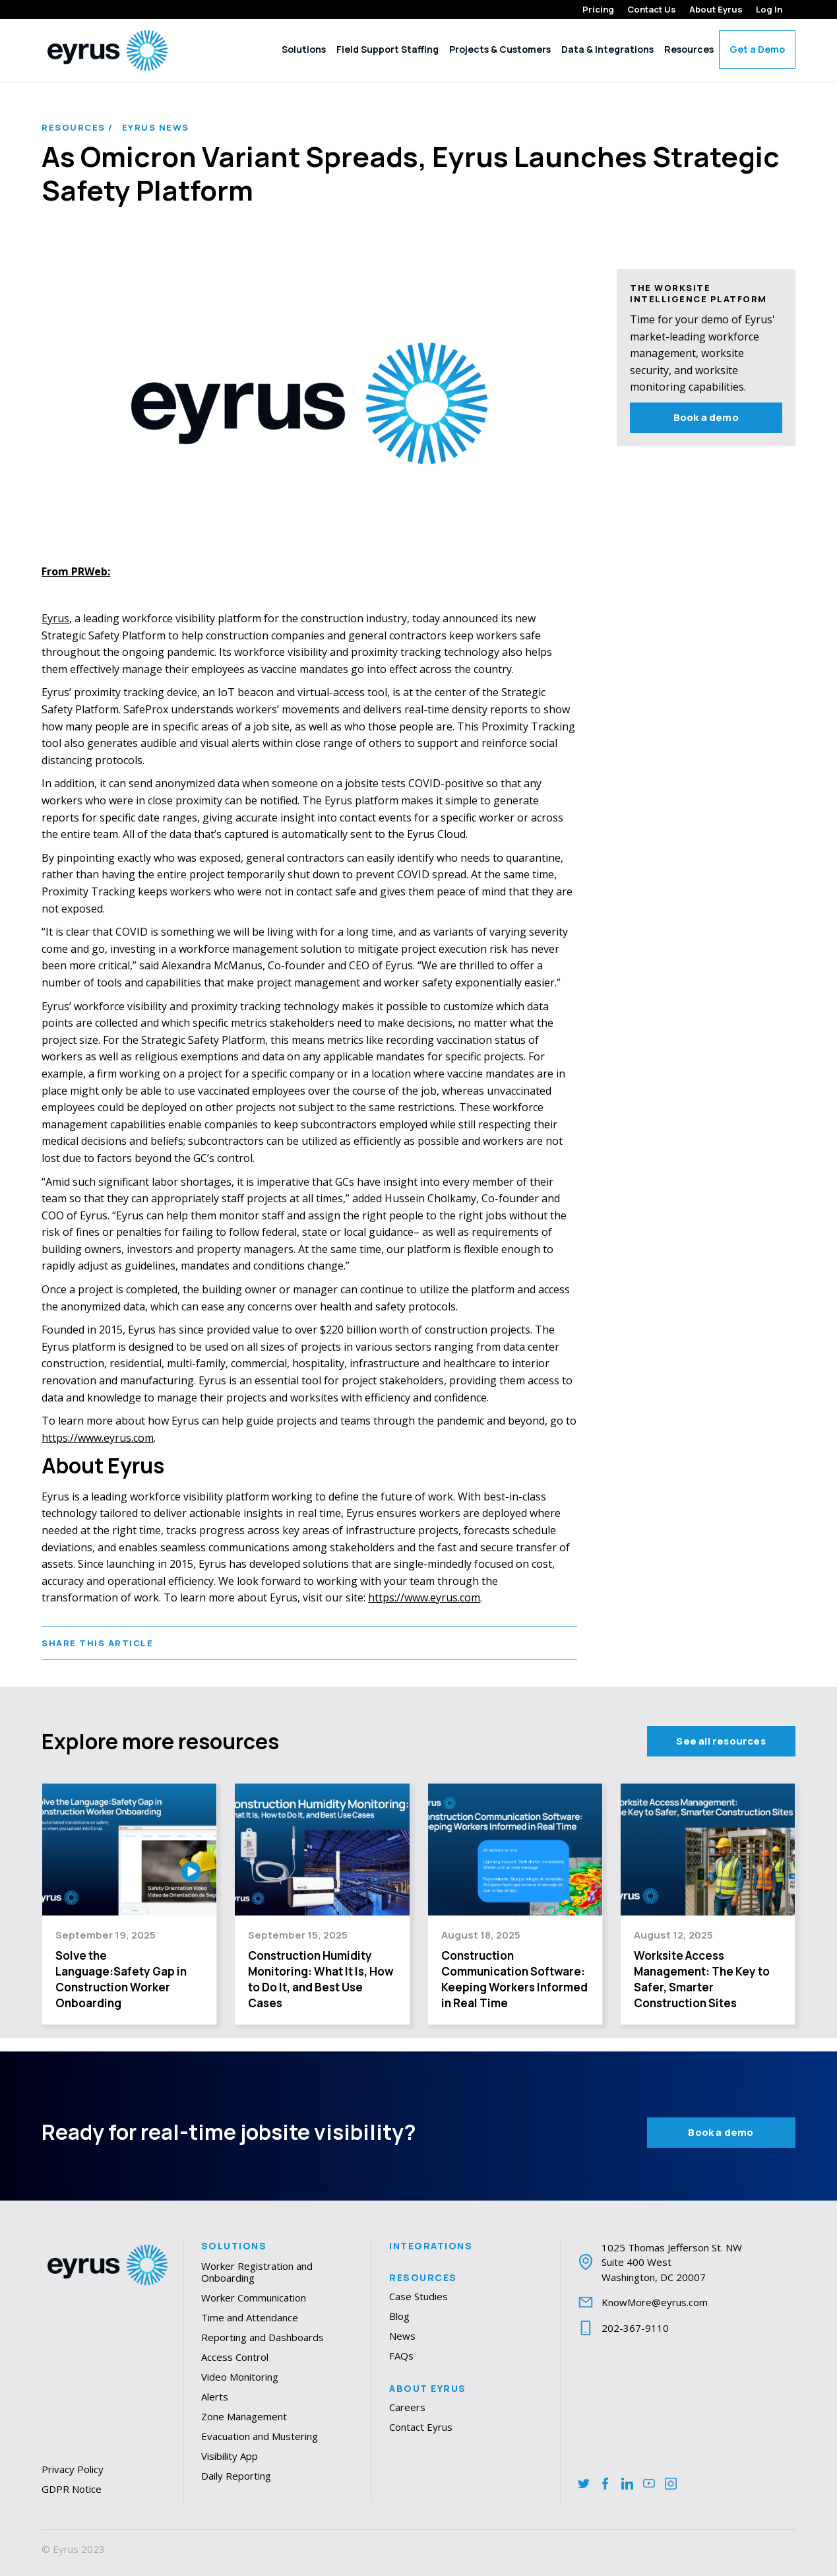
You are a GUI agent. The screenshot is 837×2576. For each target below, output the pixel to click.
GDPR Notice (72, 2489)
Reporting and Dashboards (262, 2337)
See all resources (720, 1741)
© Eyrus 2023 (73, 2549)
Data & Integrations (607, 49)
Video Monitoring (239, 2377)
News (402, 2336)
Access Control (234, 2357)
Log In (769, 9)
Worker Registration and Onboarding (257, 2272)
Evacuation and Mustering (259, 2436)
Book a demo (706, 417)
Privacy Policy (73, 2469)
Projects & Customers (500, 49)
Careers (407, 2407)
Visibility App (229, 2456)
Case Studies (418, 2296)
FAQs (401, 2356)
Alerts (214, 2396)
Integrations (430, 2246)
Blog (399, 2316)
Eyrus (55, 618)
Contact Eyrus (420, 2427)
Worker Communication (253, 2297)
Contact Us (651, 9)
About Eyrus (716, 9)
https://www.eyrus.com (98, 1438)
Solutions (304, 49)
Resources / (77, 127)
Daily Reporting (236, 2476)
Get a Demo (757, 49)
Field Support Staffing (387, 49)
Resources (689, 49)
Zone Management (244, 2416)
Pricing (598, 9)
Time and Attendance (249, 2317)
